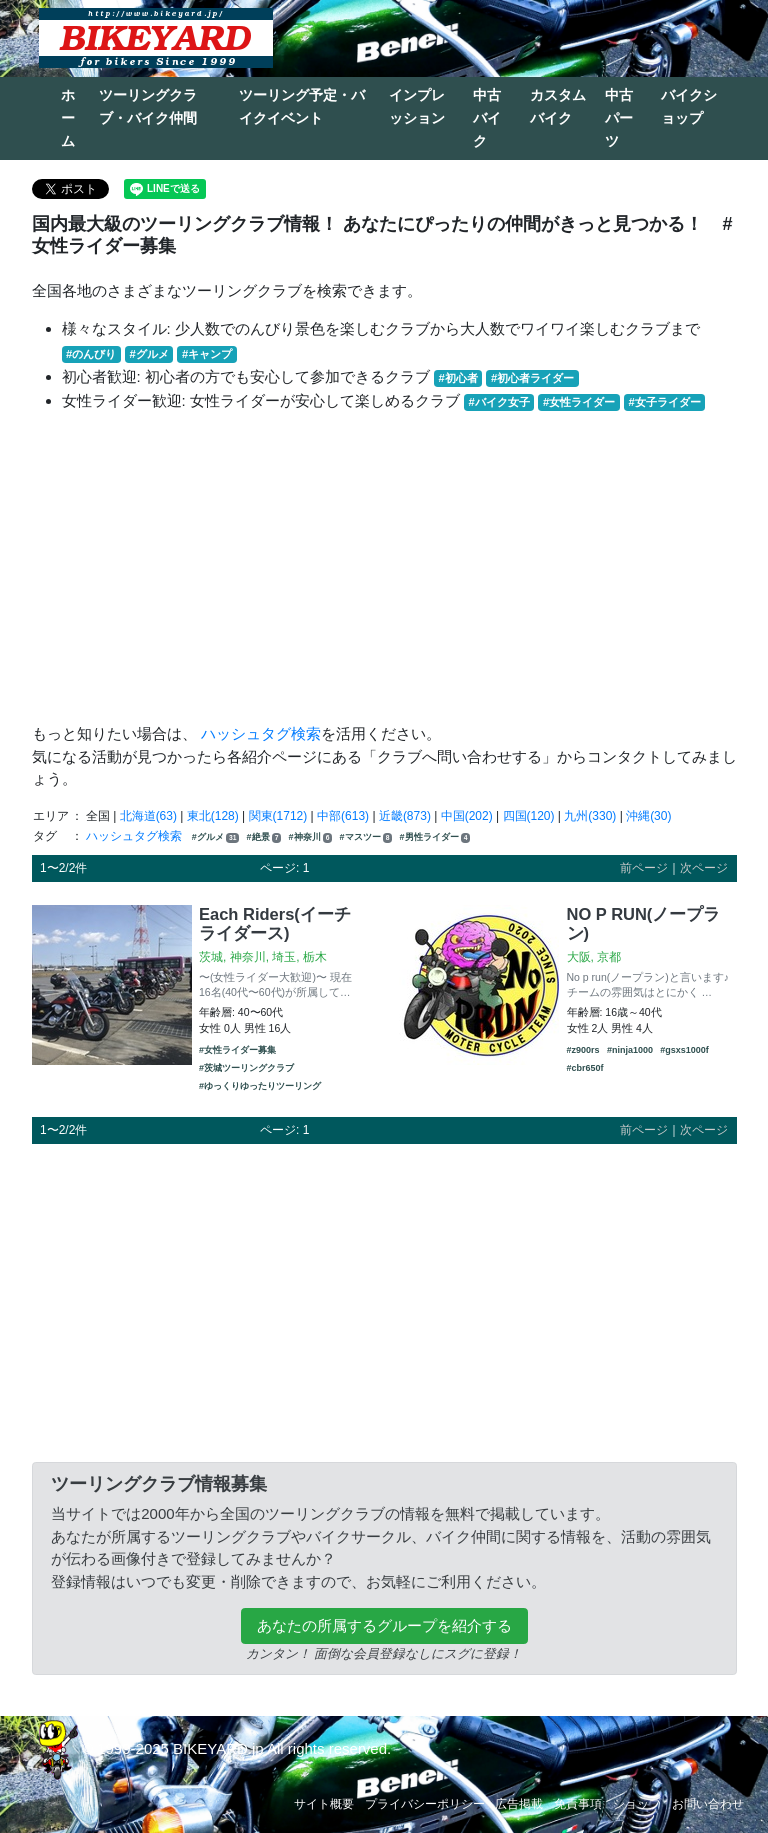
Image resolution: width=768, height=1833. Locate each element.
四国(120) (529, 816)
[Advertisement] (384, 568)
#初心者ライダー (532, 378)
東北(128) (213, 816)
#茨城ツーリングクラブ (246, 1068)
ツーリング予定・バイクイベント (302, 106)
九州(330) (590, 816)
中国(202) (467, 816)
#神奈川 (311, 837)
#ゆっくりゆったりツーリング (260, 1086)
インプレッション (417, 106)
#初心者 (458, 378)
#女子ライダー (664, 402)
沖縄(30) (648, 816)
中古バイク (487, 118)
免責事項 (578, 1804)
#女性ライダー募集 (237, 1050)
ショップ (637, 1804)
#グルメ (148, 354)
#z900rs (583, 1050)
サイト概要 (324, 1804)
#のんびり (91, 354)
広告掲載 (519, 1804)
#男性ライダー (435, 837)
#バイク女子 (499, 402)
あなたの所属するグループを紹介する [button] (384, 1625)
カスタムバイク (558, 106)
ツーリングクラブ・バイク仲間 (148, 106)
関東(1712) (278, 816)
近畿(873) (405, 816)
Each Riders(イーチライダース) (275, 924)
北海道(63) (148, 816)
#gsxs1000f (684, 1050)
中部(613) (343, 816)
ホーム (68, 118)
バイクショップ (689, 106)
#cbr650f (585, 1068)
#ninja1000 (630, 1050)
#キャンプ (207, 354)
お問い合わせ (708, 1804)
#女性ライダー (579, 402)
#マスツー (366, 837)
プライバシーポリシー (425, 1804)
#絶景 (264, 837)
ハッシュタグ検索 (261, 733)
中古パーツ (619, 118)
